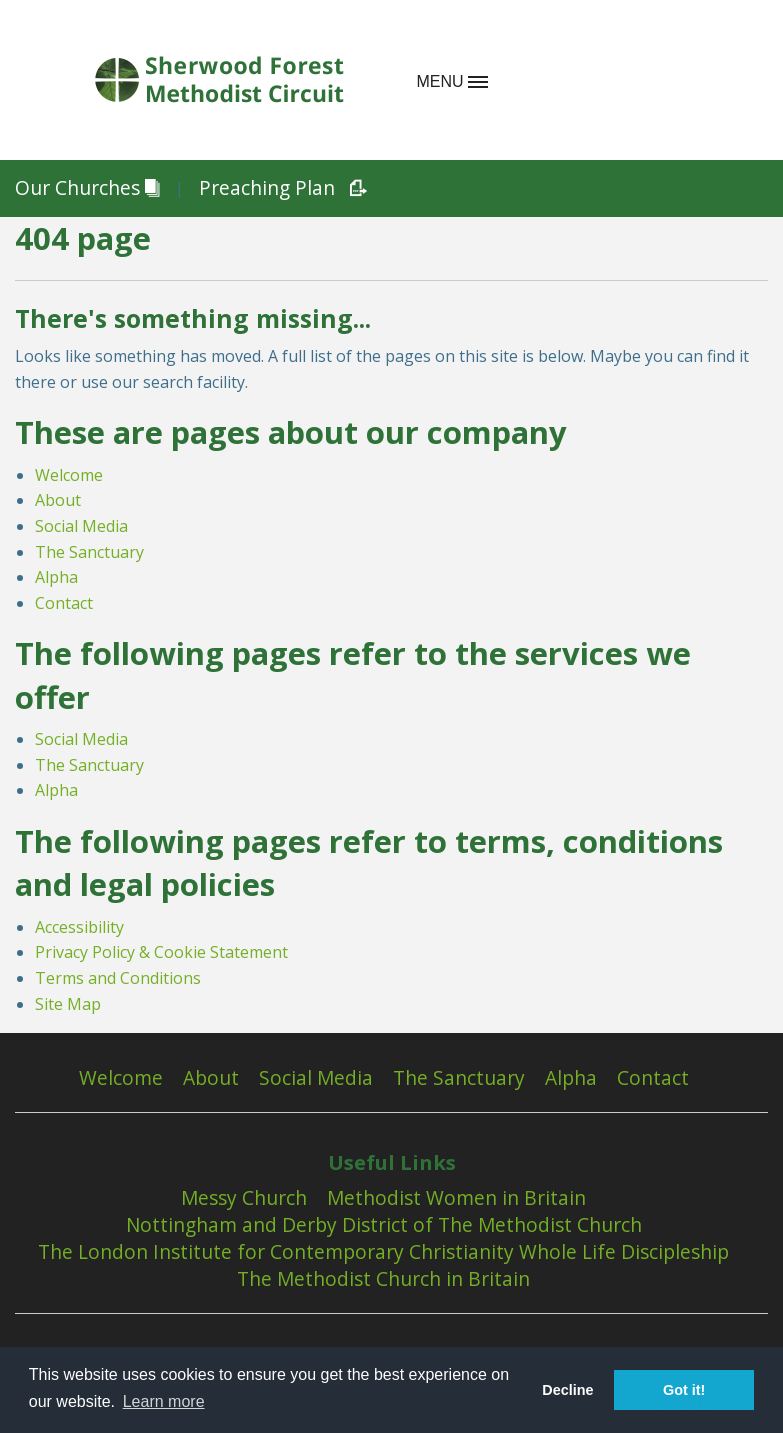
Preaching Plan (275, 188)
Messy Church (244, 1198)
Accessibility (79, 927)
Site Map (68, 1004)
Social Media (81, 526)
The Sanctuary (89, 552)
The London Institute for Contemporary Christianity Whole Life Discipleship (383, 1252)
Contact (64, 603)
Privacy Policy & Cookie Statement (161, 952)
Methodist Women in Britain (456, 1198)
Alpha (56, 577)
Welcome (69, 475)
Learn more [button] (164, 1401)
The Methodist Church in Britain (383, 1279)
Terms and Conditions (118, 978)
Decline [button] (567, 1390)
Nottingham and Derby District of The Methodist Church (384, 1225)
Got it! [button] (684, 1390)
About (58, 500)
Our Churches (87, 188)
